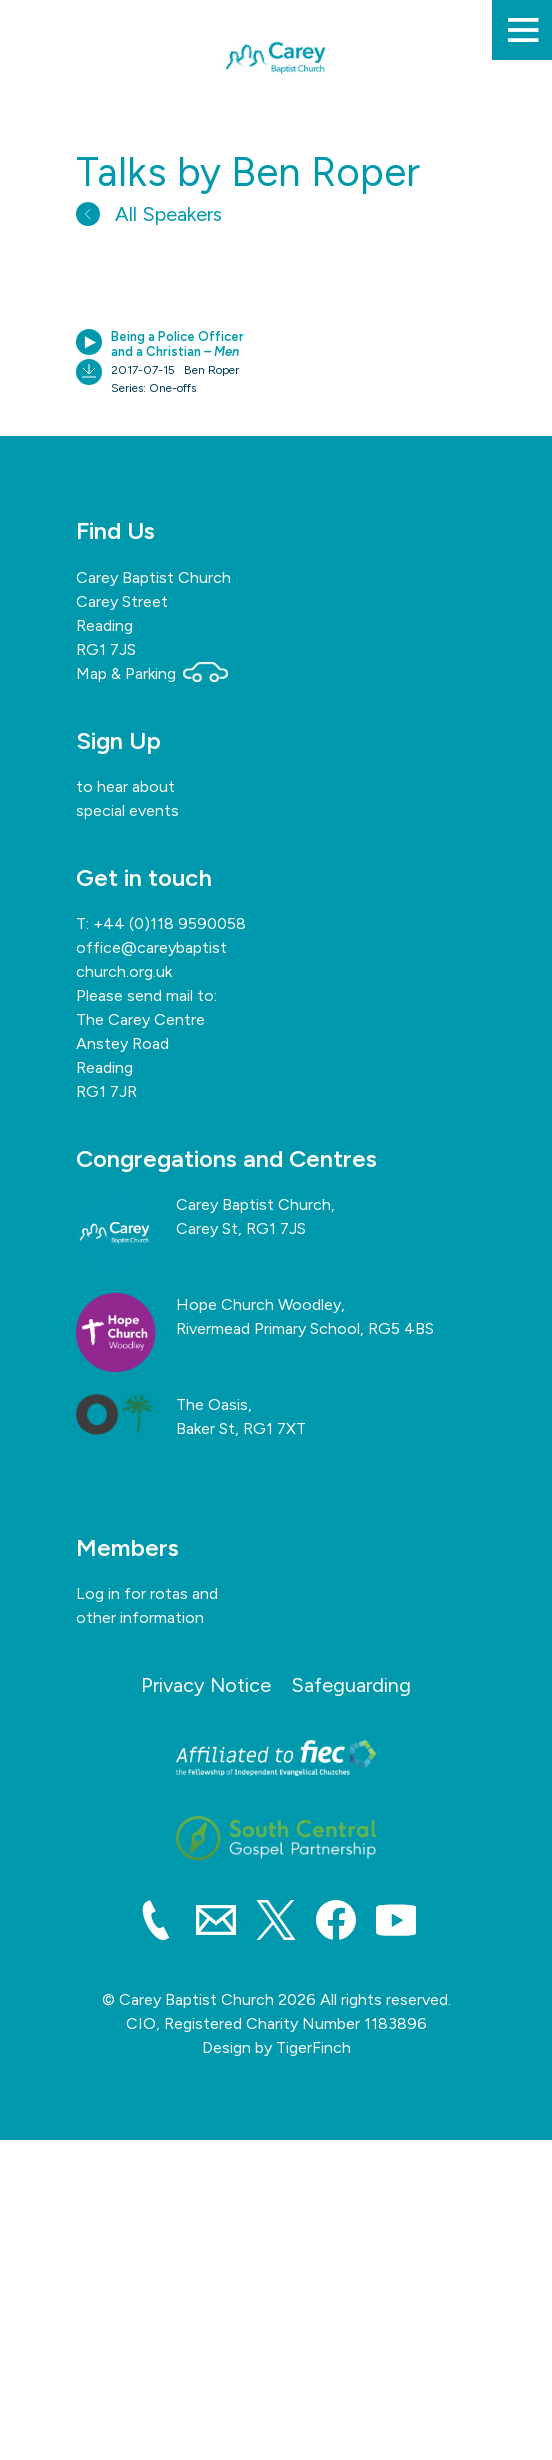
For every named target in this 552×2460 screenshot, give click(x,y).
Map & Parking (152, 673)
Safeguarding (351, 1685)
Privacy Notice (206, 1685)
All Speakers (149, 214)
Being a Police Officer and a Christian (177, 344)
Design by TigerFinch (276, 2047)
